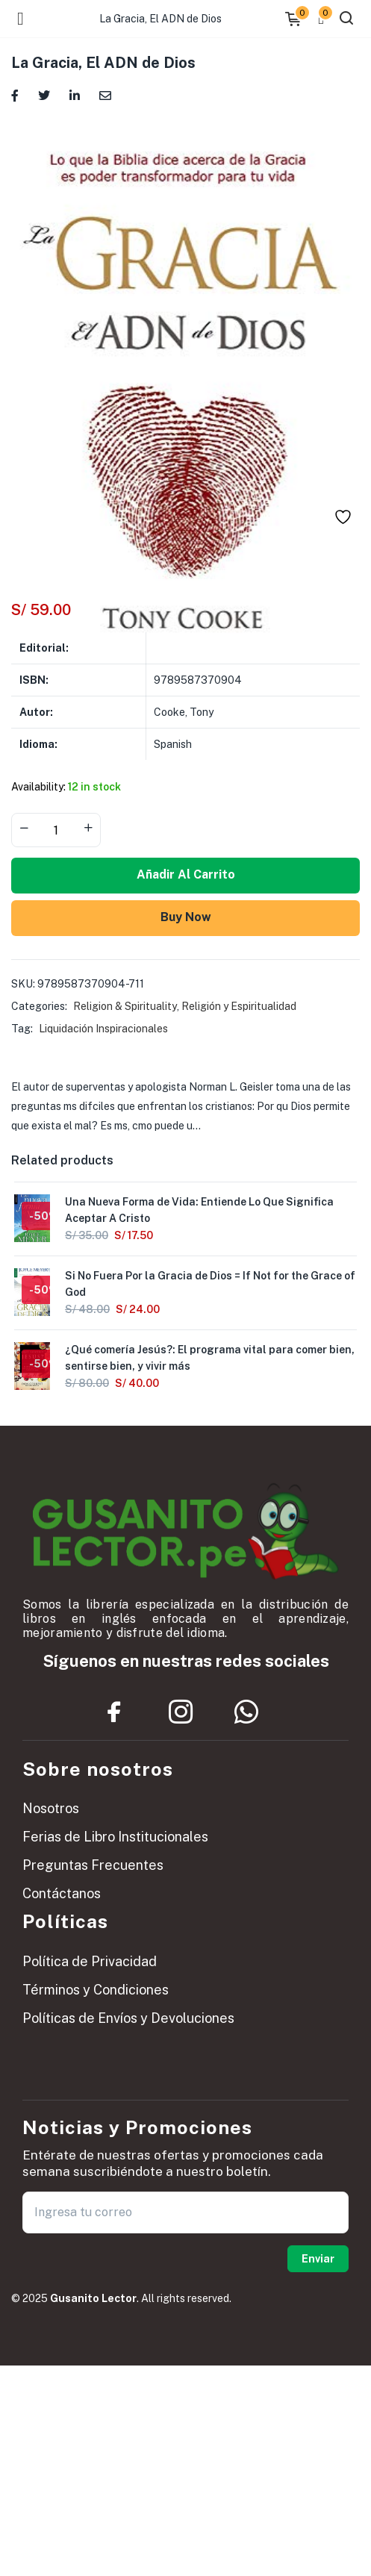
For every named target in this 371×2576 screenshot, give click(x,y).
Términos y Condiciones (95, 1990)
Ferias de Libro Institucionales (115, 1836)
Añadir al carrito (186, 874)
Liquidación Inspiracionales (103, 1029)
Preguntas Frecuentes (92, 1865)
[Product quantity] (56, 830)
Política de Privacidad (89, 1961)
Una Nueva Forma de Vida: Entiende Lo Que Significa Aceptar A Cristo (199, 1210)
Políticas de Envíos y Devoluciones (128, 2018)
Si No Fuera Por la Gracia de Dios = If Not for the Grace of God (210, 1284)
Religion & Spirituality (125, 1006)
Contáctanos (61, 1893)
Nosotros (50, 1808)
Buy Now (185, 917)
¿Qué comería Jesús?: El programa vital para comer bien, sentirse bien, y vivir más (210, 1358)
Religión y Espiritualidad (238, 1006)
